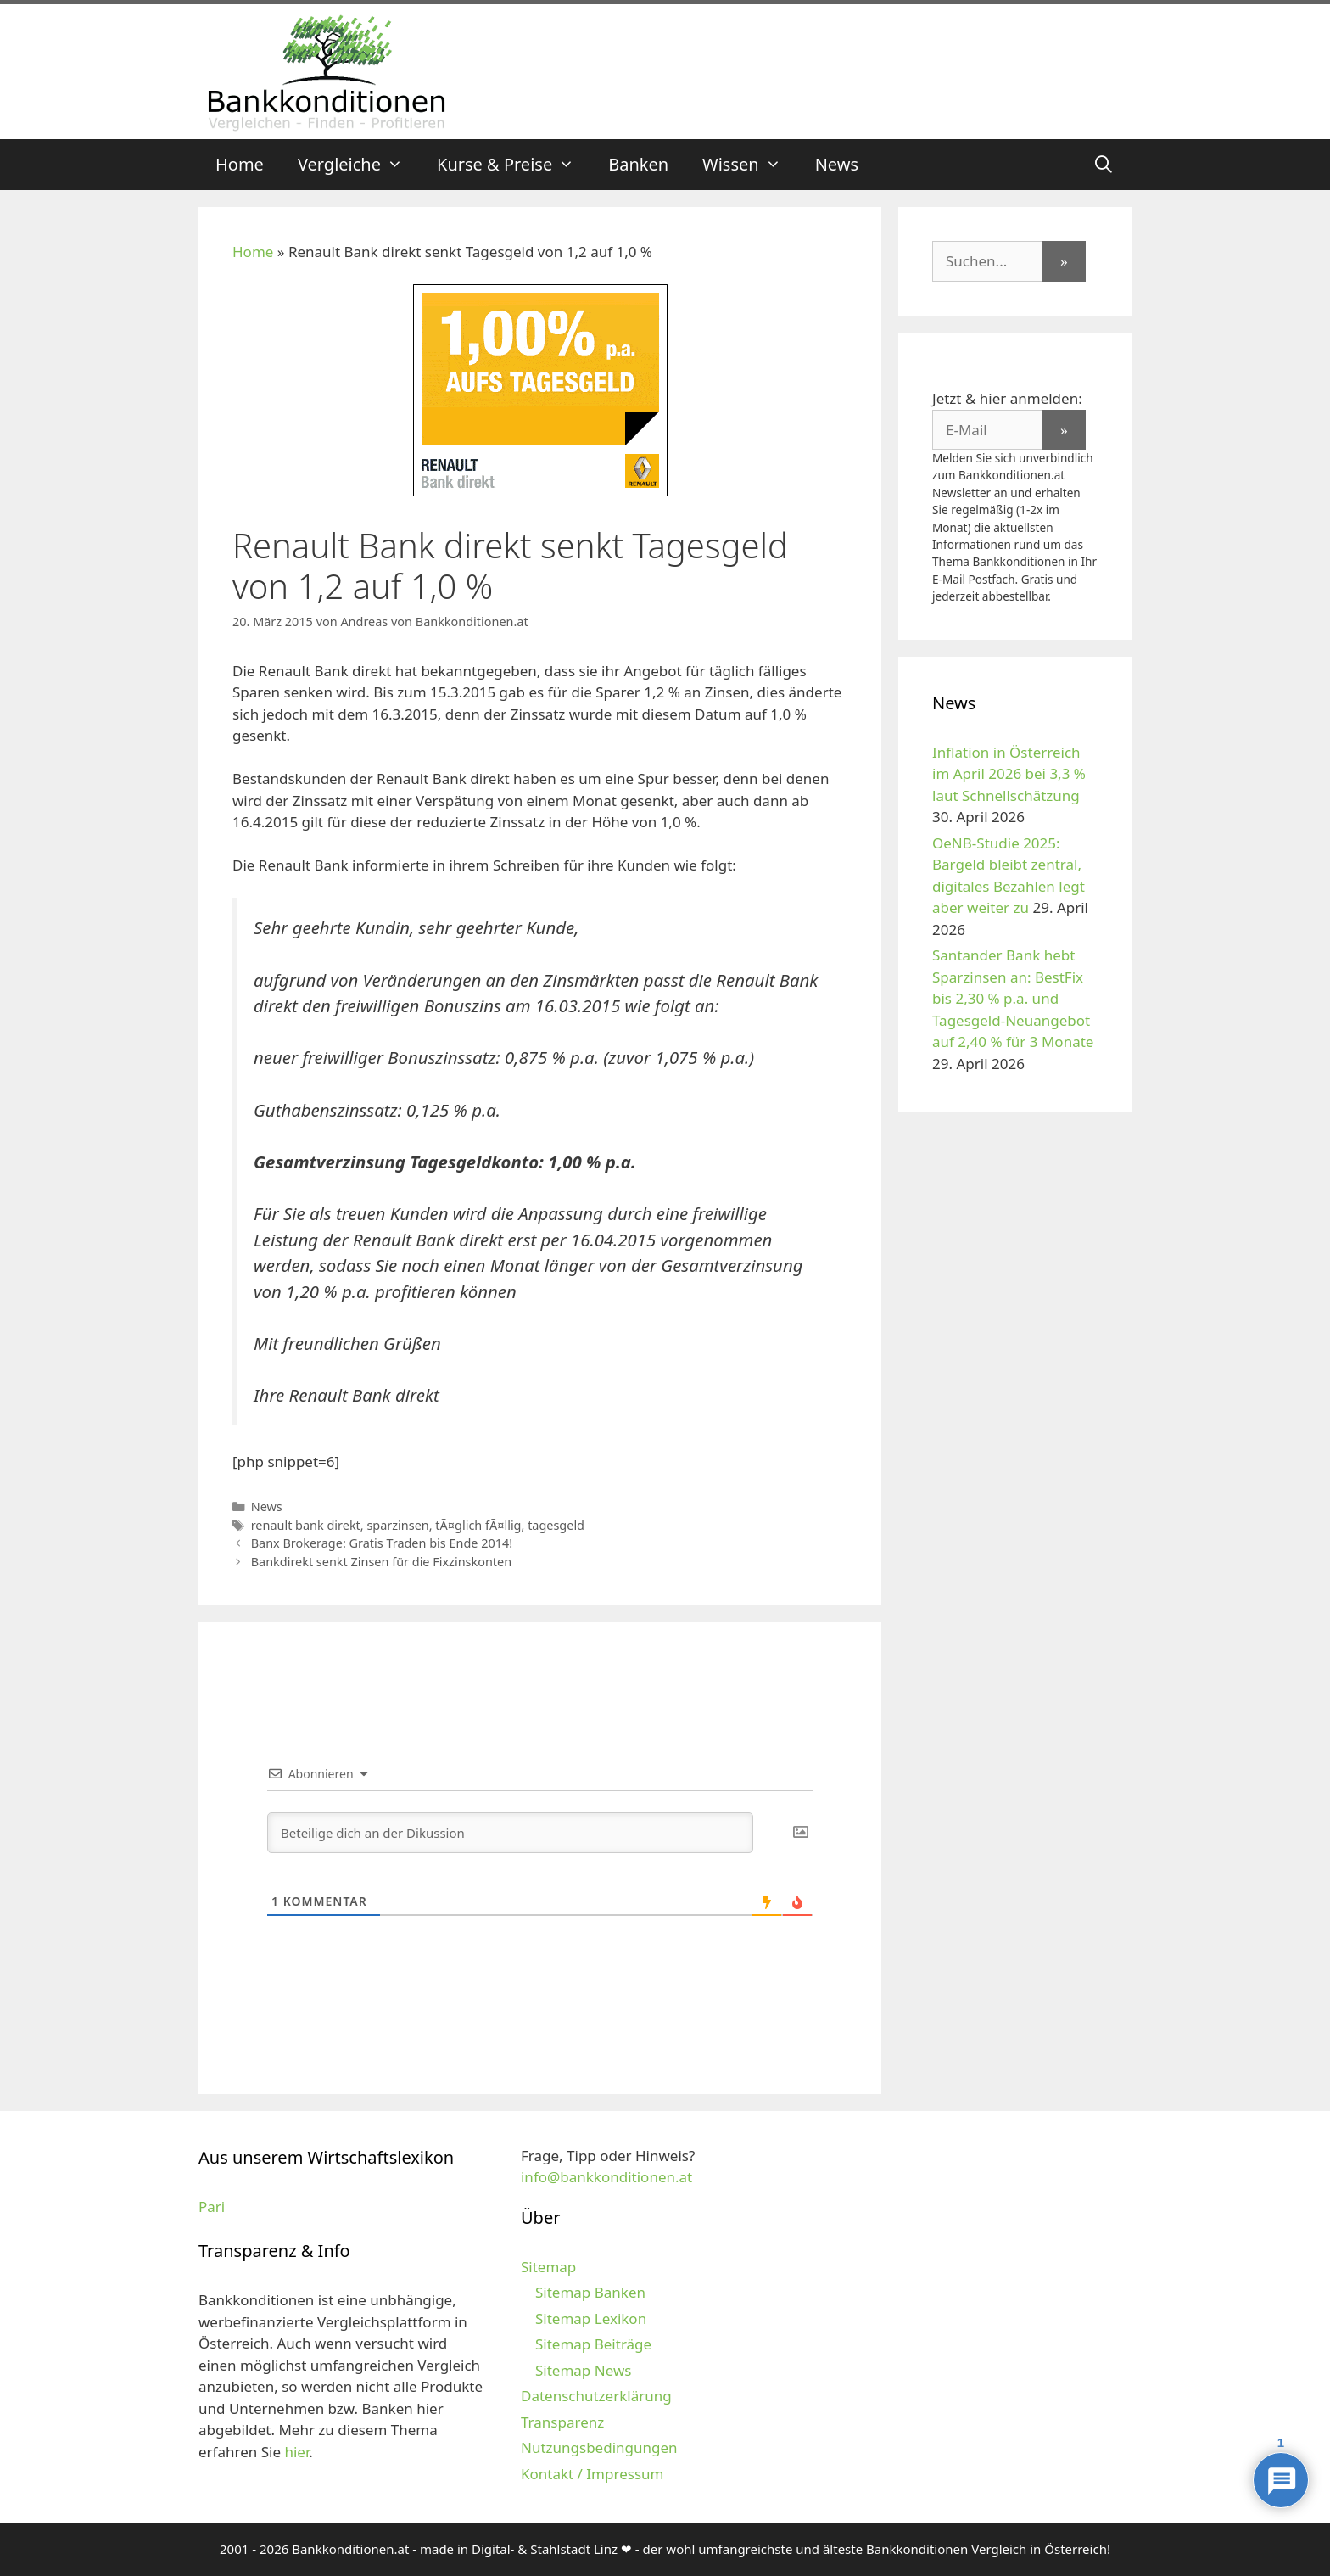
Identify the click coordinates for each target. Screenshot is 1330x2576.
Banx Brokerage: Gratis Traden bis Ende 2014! (381, 1543)
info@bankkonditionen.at (606, 2177)
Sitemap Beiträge (593, 2344)
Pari (211, 2206)
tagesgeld (556, 1525)
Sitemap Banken (590, 2292)
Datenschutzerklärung (596, 2395)
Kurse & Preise (514, 164)
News (836, 164)
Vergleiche (359, 164)
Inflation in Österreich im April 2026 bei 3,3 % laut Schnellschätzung (1009, 773)
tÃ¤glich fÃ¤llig (478, 1525)
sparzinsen (397, 1525)
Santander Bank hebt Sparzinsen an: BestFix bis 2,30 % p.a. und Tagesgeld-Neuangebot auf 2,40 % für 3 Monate (1012, 998)
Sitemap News (583, 2370)
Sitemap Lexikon (590, 2318)
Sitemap (548, 2266)
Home (239, 164)
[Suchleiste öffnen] (1104, 164)
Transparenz (562, 2422)
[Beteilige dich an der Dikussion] (510, 1832)
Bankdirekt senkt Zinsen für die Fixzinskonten (381, 1562)
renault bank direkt (305, 1525)
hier (296, 2451)
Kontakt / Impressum (592, 2474)
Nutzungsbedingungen (599, 2447)
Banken (638, 164)
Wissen (750, 164)
